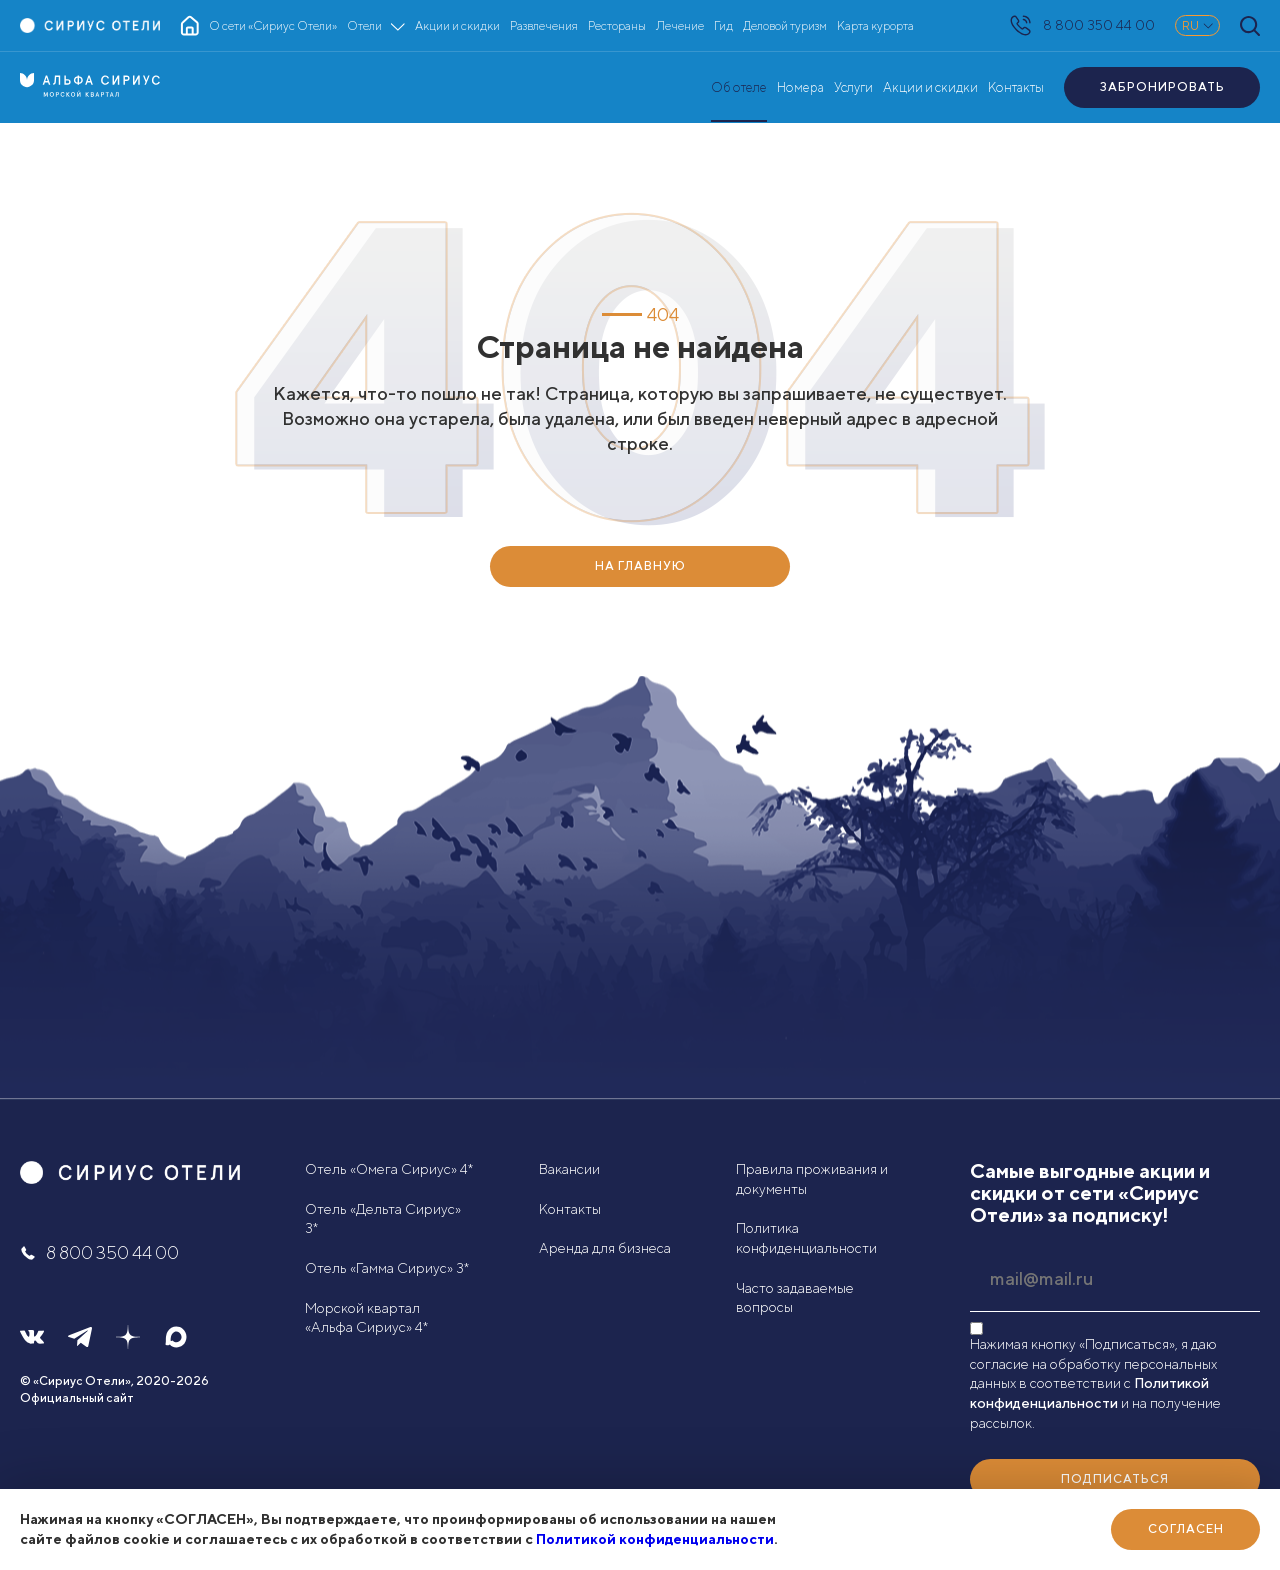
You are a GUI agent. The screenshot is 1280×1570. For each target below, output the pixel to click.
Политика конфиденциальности (806, 1238)
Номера (800, 87)
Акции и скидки (930, 87)
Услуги (853, 87)
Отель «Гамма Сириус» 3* (387, 1268)
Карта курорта (875, 25)
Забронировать (1162, 86)
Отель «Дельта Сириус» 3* (383, 1219)
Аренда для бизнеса (605, 1248)
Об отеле (739, 87)
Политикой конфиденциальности (655, 1539)
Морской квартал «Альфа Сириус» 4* (366, 1318)
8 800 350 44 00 (1082, 25)
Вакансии (569, 1169)
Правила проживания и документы (812, 1179)
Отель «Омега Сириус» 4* (389, 1169)
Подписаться (1115, 1478)
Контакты (1016, 87)
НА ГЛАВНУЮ (640, 565)
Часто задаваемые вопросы (795, 1298)
